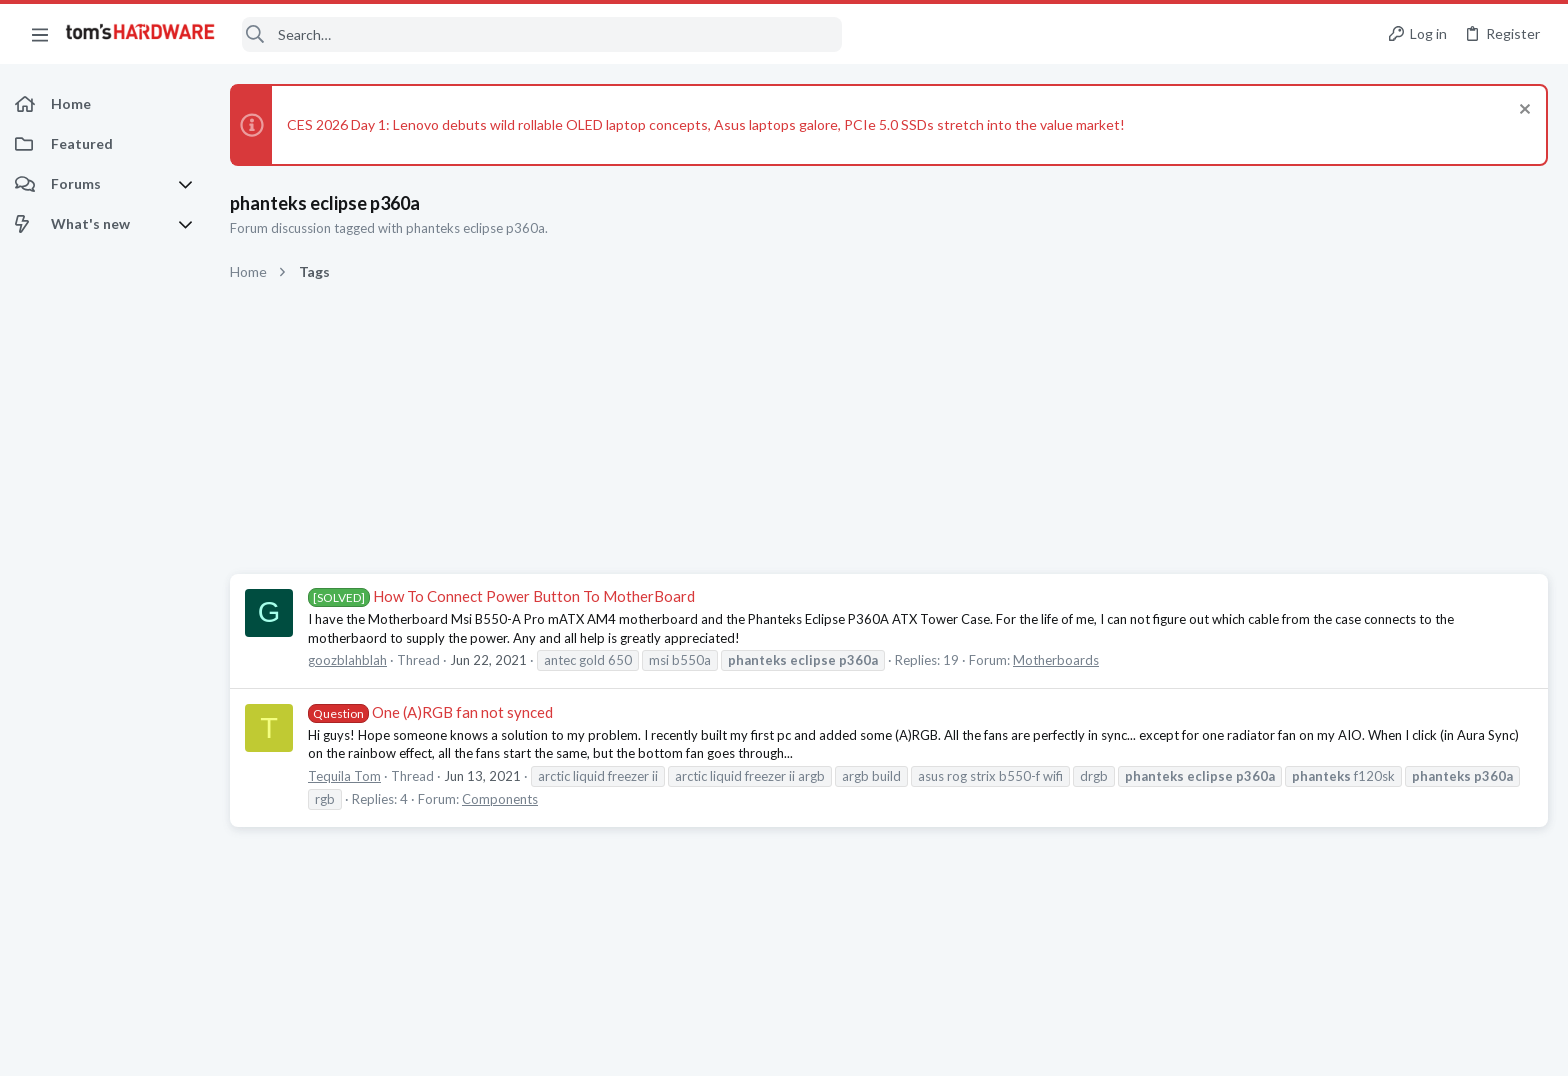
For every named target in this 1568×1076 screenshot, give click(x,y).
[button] (40, 34)
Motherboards (1056, 660)
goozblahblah (347, 660)
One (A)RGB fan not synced (430, 712)
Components (500, 799)
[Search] (542, 34)
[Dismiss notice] (1522, 111)
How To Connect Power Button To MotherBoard (501, 596)
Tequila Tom (344, 776)
